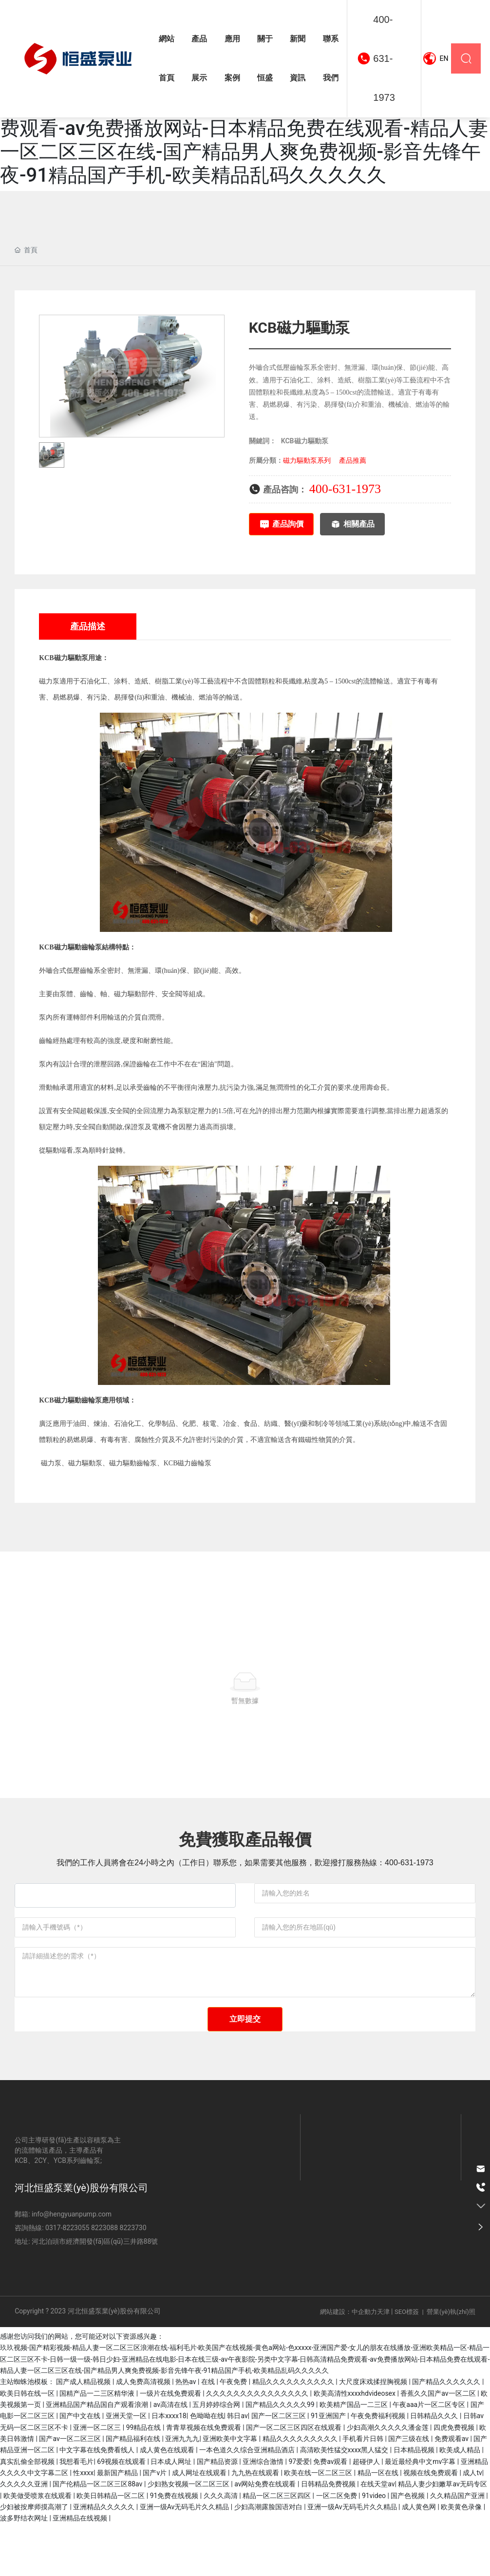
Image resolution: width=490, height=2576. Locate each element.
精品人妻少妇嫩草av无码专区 (442, 2536)
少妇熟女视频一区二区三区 (189, 2536)
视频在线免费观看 (431, 2525)
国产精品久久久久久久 (447, 2434)
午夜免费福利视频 (379, 2468)
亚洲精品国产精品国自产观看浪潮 (98, 2457)
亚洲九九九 (182, 2491)
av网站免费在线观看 (266, 2536)
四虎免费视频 (454, 2479)
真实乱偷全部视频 (28, 2513)
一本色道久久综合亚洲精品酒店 (247, 2502)
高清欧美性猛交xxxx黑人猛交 (345, 2502)
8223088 (104, 2280)
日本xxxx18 (169, 2468)
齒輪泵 (91, 947)
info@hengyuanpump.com (71, 2266)
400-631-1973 (384, 58)
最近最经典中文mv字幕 (421, 2513)
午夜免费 (234, 2434)
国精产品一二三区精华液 (97, 2445)
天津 (383, 2364)
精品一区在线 (379, 2525)
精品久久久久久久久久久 (301, 2491)
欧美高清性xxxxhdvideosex (355, 2445)
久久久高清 (221, 2547)
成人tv (472, 2525)
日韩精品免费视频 (329, 2536)
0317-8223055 (67, 2280)
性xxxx (83, 2525)
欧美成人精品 (460, 2502)
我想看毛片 (76, 2513)
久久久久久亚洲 (24, 2536)
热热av (186, 2434)
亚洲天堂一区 (127, 2468)
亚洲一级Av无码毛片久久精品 (185, 2559)
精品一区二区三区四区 (277, 2547)
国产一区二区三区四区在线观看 (294, 2479)
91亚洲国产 (329, 2468)
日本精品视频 (415, 2502)
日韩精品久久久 (434, 2468)
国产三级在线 (409, 2491)
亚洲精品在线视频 (81, 2570)
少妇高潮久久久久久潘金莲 (388, 2479)
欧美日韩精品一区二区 (111, 2547)
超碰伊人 (367, 2513)
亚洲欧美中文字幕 (231, 2491)
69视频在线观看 (122, 2513)
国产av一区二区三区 (70, 2491)
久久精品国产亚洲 (458, 2547)
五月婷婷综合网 (217, 2457)
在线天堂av (377, 2536)
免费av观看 (331, 2513)
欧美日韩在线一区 (28, 2445)
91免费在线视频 (175, 2547)
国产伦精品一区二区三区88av (98, 2536)
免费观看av (452, 2491)
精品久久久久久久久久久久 (294, 2434)
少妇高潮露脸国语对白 (269, 2559)
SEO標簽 (407, 2364)
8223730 (133, 2280)
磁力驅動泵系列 (307, 460)
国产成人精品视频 (84, 2434)
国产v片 (155, 2525)
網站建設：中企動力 (348, 2364)
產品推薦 (352, 460)
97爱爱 (299, 2513)
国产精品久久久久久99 (280, 2457)
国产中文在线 (80, 2468)
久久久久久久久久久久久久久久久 (258, 2445)
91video (375, 2547)
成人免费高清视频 (144, 2434)
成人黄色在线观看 (168, 2502)
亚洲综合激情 (264, 2513)
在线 (208, 2434)
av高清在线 (171, 2457)
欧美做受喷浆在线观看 (38, 2547)
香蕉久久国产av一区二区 (438, 2445)
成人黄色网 (419, 2559)
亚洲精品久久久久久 (104, 2559)
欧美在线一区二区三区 (319, 2525)
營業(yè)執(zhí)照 (451, 2364)
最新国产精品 (118, 2525)
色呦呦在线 (207, 2468)
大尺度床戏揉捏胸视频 (374, 2434)
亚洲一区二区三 (97, 2479)
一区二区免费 (337, 2547)
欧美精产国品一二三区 (354, 2457)
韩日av (237, 2468)
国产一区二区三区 (279, 2468)
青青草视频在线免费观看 (204, 2479)
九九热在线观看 (256, 2525)
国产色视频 (408, 2547)
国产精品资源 (218, 2513)
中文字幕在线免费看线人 (97, 2502)
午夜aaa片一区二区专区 (430, 2457)
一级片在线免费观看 (171, 2445)
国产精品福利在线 (134, 2491)
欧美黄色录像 (462, 2559)
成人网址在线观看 (200, 2525)
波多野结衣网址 (24, 2570)
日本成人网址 (172, 2513)
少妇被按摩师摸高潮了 (35, 2559)
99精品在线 (144, 2479)
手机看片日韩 (363, 2491)
